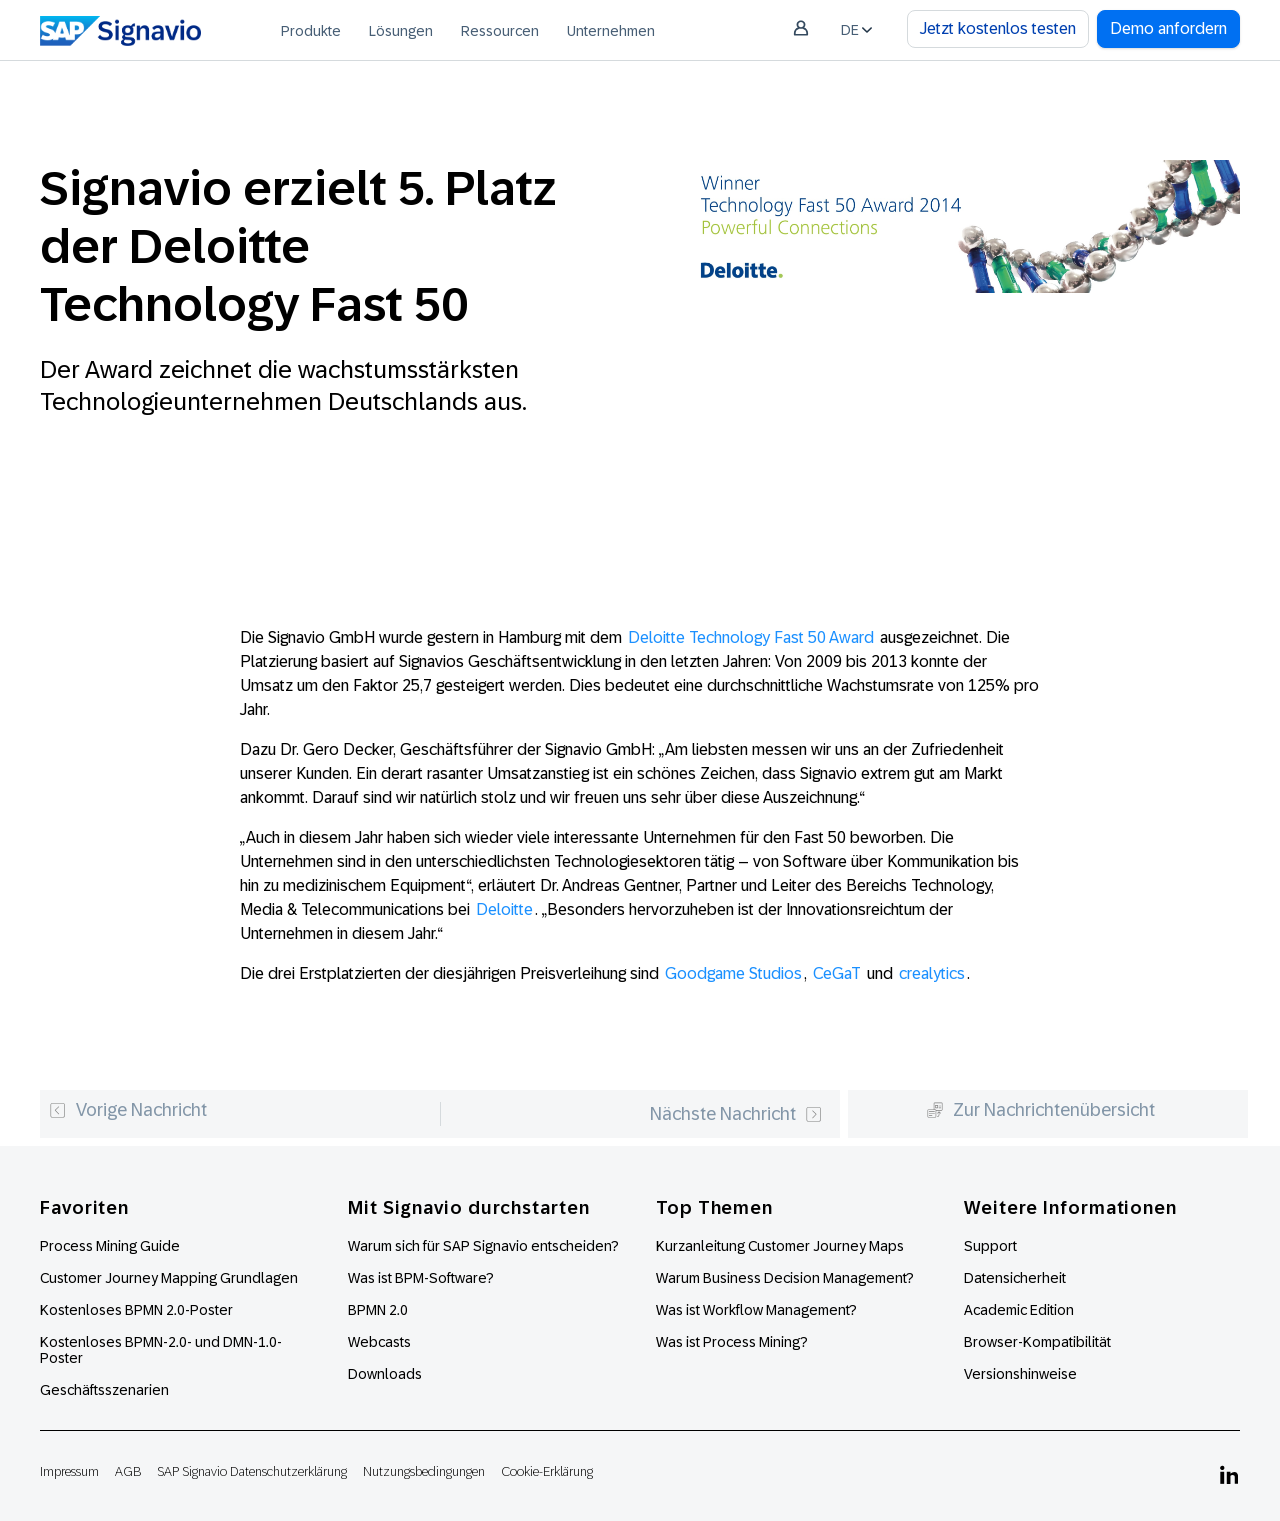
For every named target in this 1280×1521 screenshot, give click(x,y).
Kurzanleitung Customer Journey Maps (780, 1246)
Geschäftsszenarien (104, 1390)
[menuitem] (311, 30)
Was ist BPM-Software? (421, 1278)
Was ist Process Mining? (732, 1342)
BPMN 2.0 (378, 1310)
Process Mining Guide (110, 1246)
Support (990, 1246)
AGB (128, 1471)
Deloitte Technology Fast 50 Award (751, 637)
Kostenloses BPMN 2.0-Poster (136, 1310)
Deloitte (504, 909)
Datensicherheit (1015, 1278)
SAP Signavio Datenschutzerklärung (252, 1471)
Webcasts (379, 1342)
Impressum (69, 1471)
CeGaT (837, 973)
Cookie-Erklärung (547, 1471)
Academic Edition (1019, 1310)
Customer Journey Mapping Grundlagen (169, 1278)
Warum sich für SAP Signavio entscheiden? (483, 1246)
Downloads (385, 1374)
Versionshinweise (1020, 1374)
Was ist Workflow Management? (756, 1310)
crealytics (932, 973)
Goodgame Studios (733, 973)
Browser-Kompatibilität (1037, 1342)
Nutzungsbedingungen (424, 1471)
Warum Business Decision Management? (785, 1278)
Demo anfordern (1168, 28)
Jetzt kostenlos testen (998, 28)
